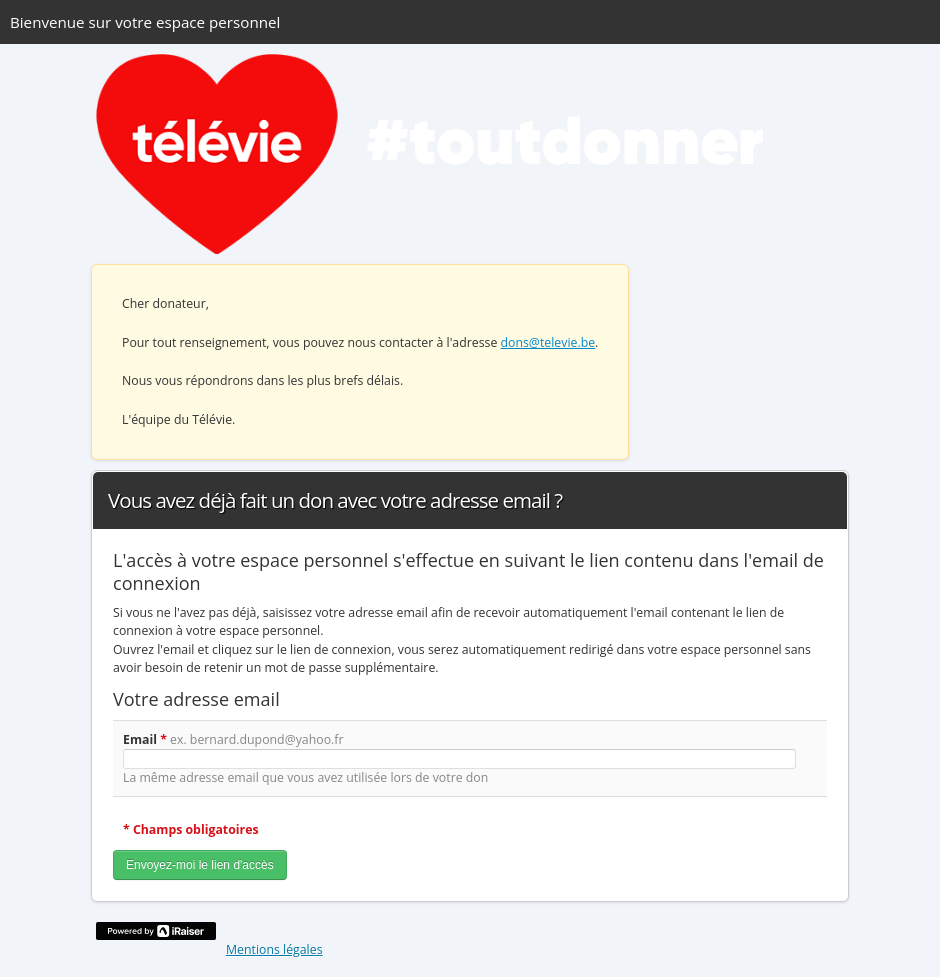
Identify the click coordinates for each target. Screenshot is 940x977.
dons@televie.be (548, 342)
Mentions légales (274, 949)
